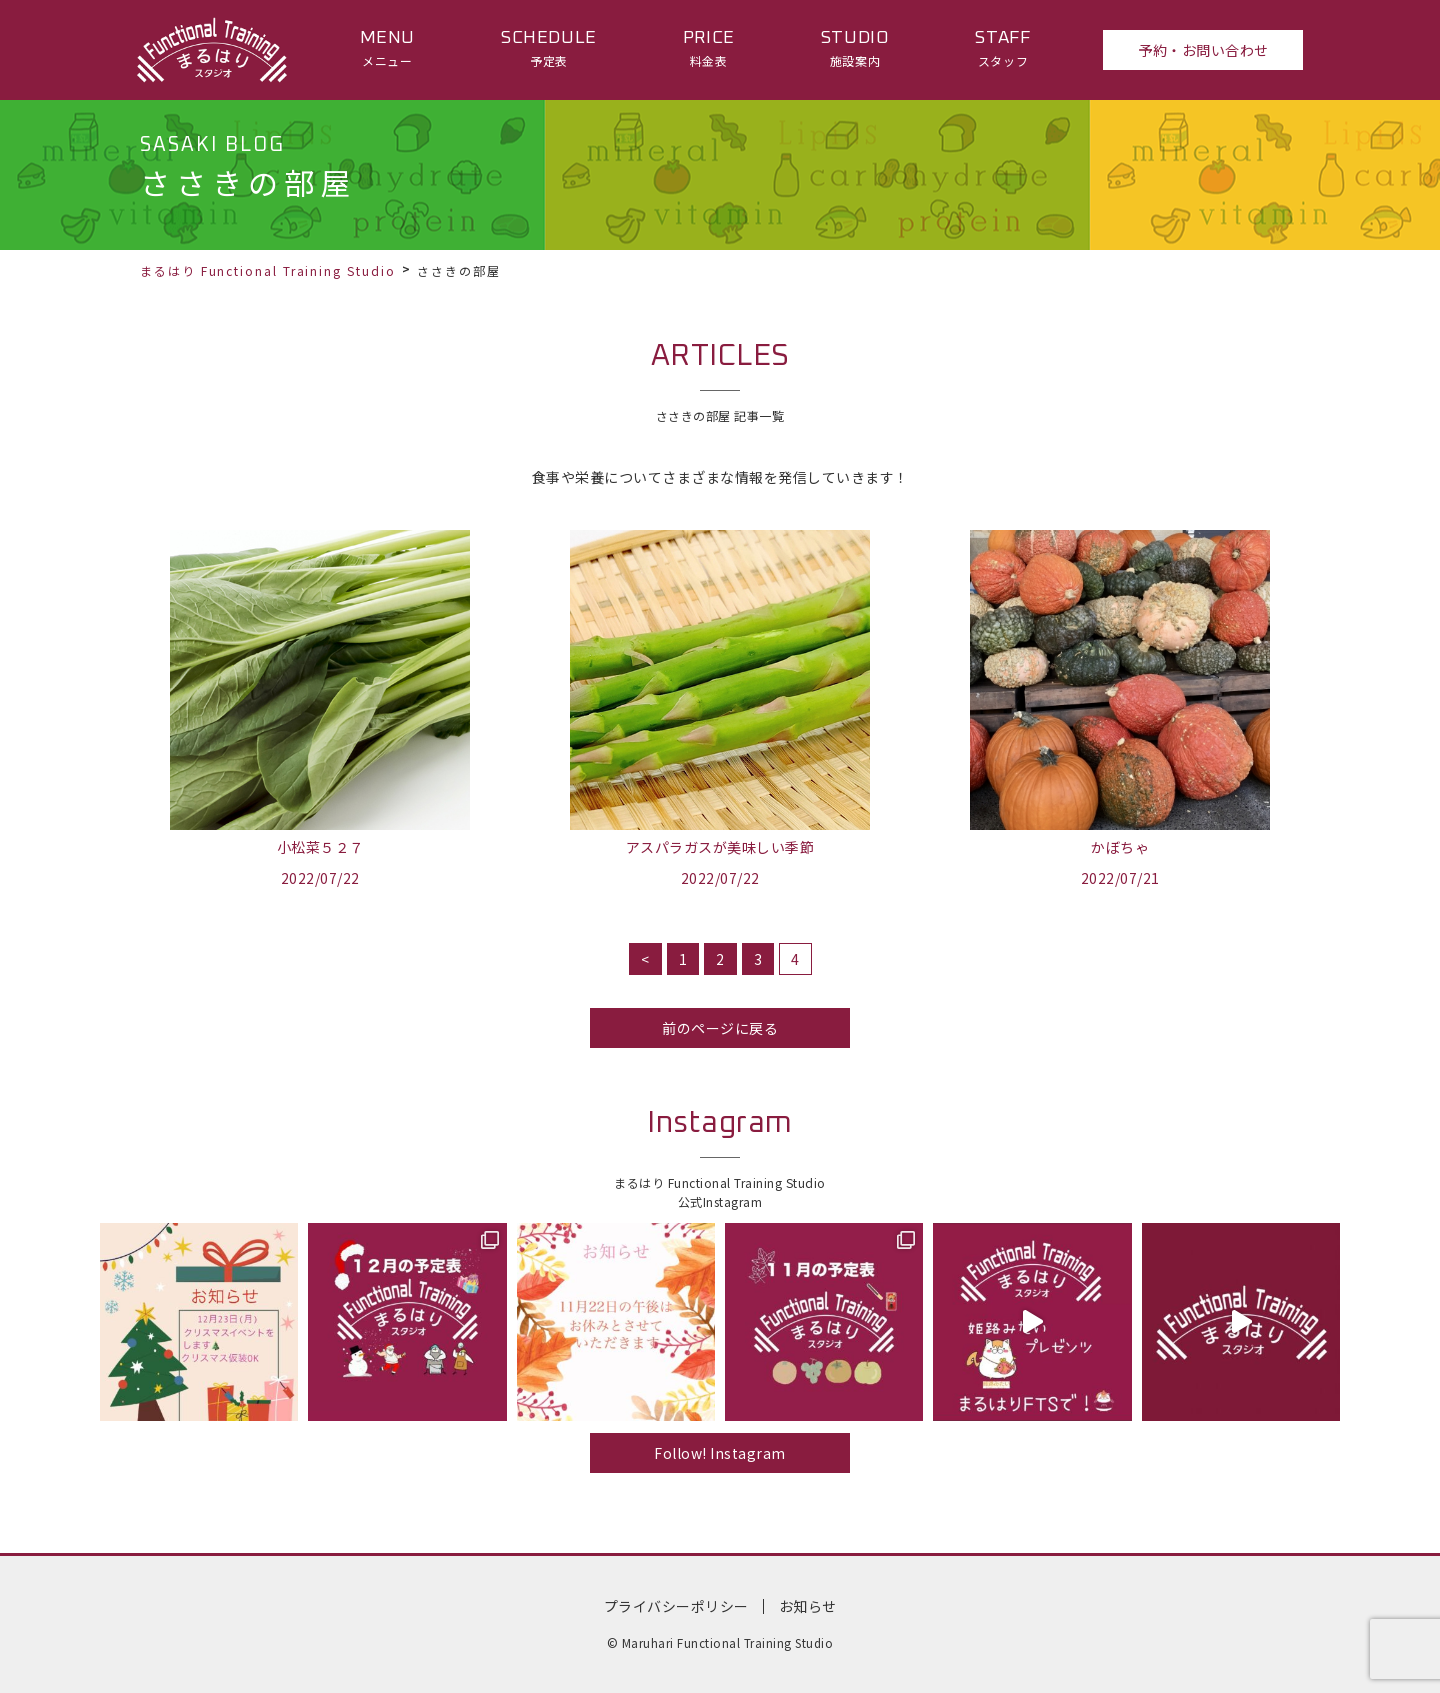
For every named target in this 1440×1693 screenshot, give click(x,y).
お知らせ (808, 1606)
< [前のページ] (645, 959)
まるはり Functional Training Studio (268, 270)
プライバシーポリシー (676, 1606)
